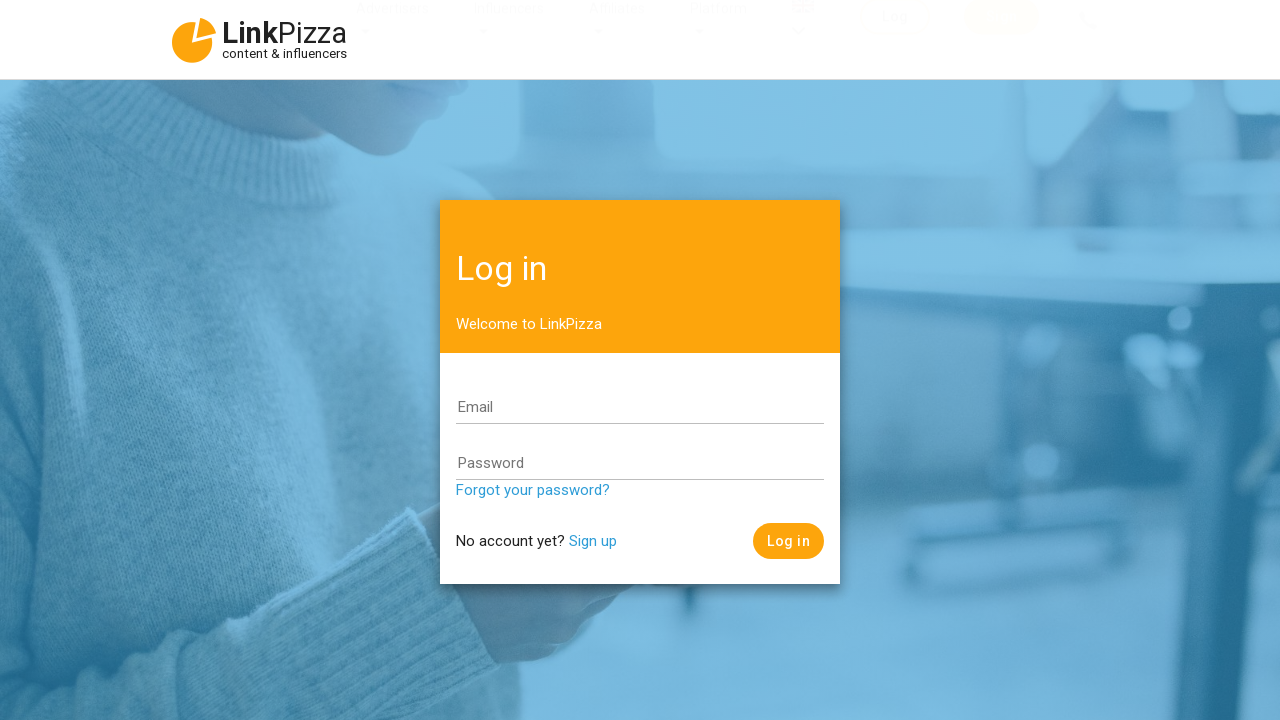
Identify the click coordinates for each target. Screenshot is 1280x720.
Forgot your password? (533, 490)
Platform (718, 28)
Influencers (509, 28)
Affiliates (617, 28)
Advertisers (392, 28)
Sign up (593, 541)
